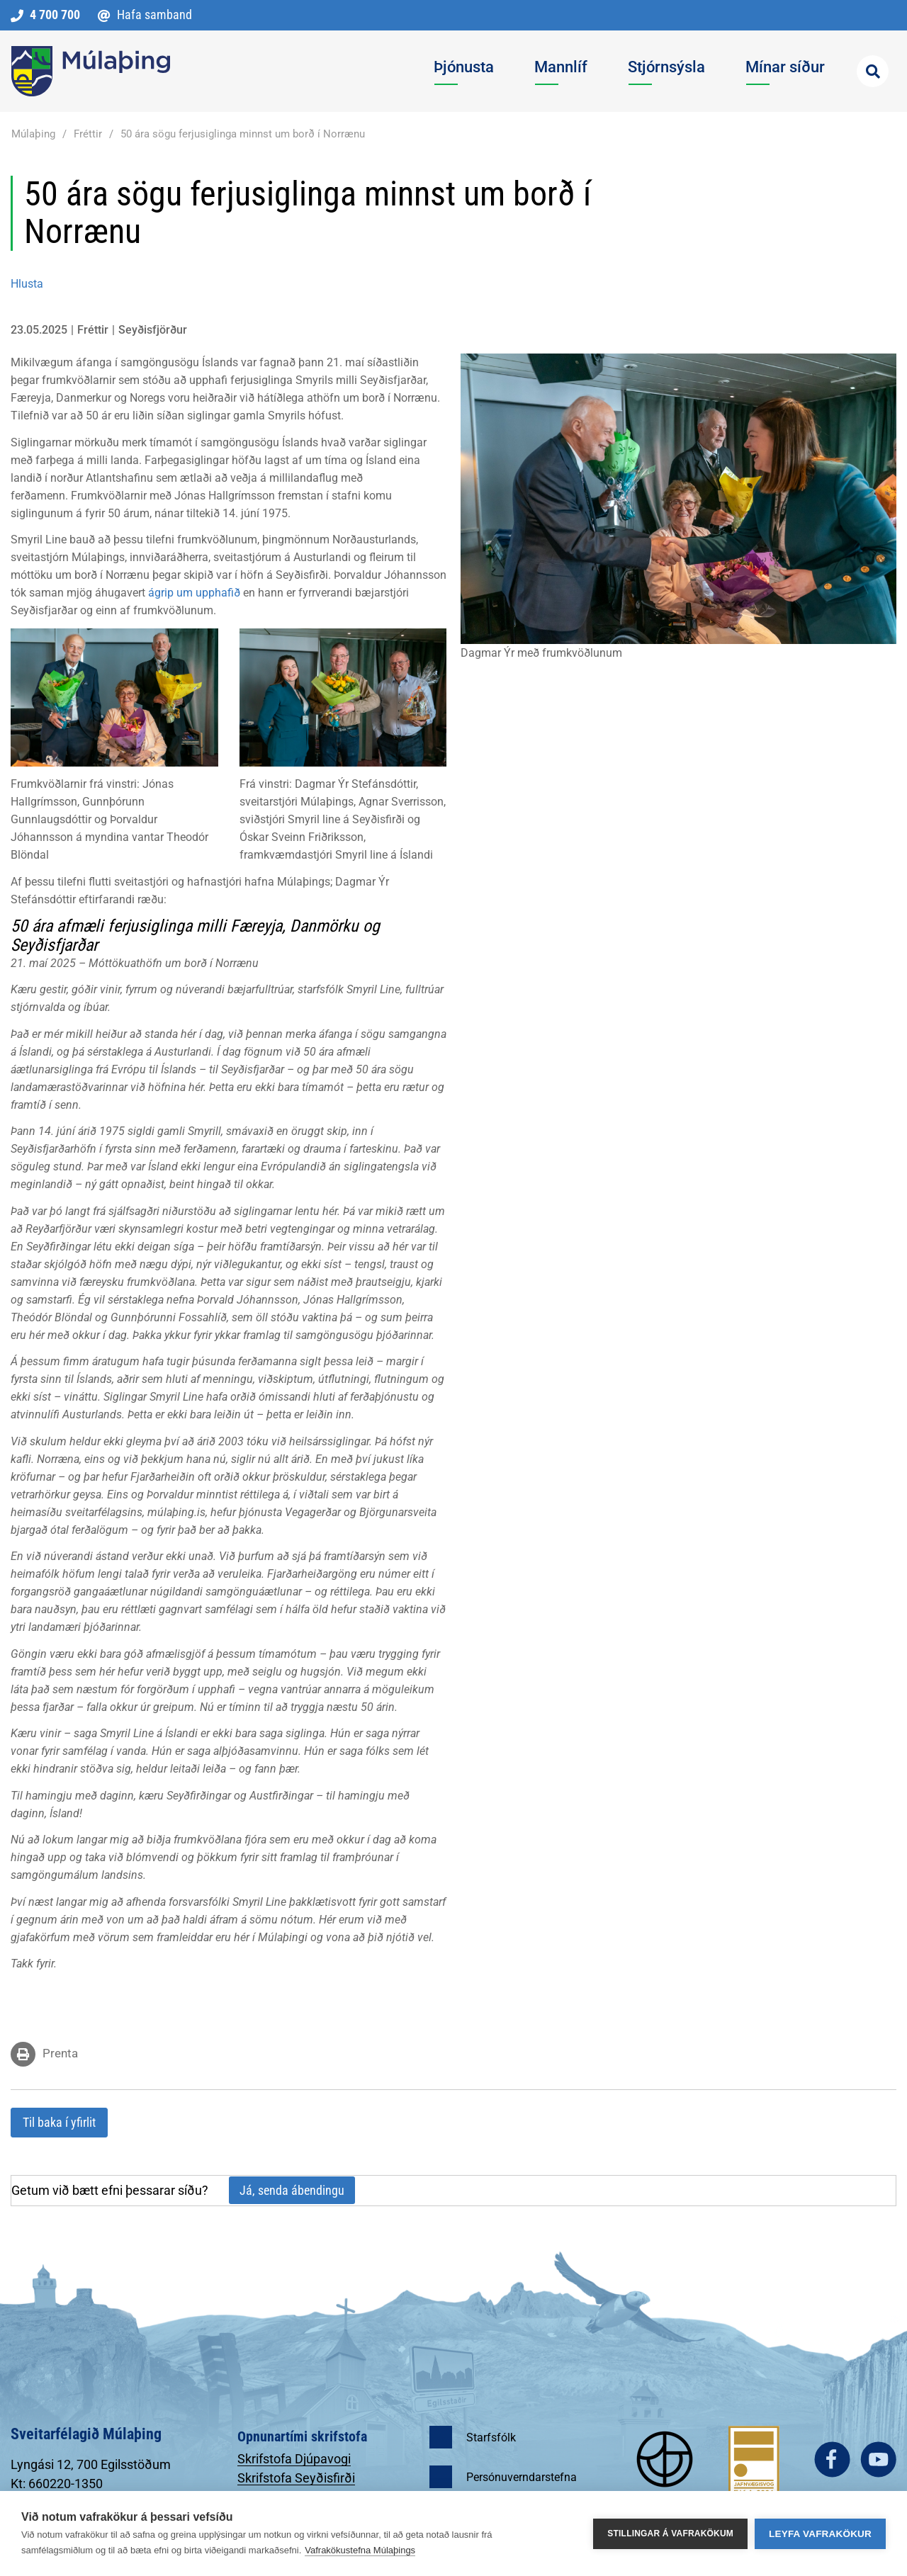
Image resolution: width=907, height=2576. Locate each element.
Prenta (60, 2053)
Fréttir (88, 134)
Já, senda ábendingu (292, 2190)
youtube (878, 2459)
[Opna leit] (873, 71)
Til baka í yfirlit (59, 2122)
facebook (832, 2459)
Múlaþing (33, 134)
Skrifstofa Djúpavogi (294, 2458)
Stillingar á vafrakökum (670, 2533)
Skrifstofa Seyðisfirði (296, 2477)
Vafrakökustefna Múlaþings (360, 2550)
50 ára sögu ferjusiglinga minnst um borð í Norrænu (242, 134)
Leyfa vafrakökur (820, 2534)
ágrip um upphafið (194, 592)
